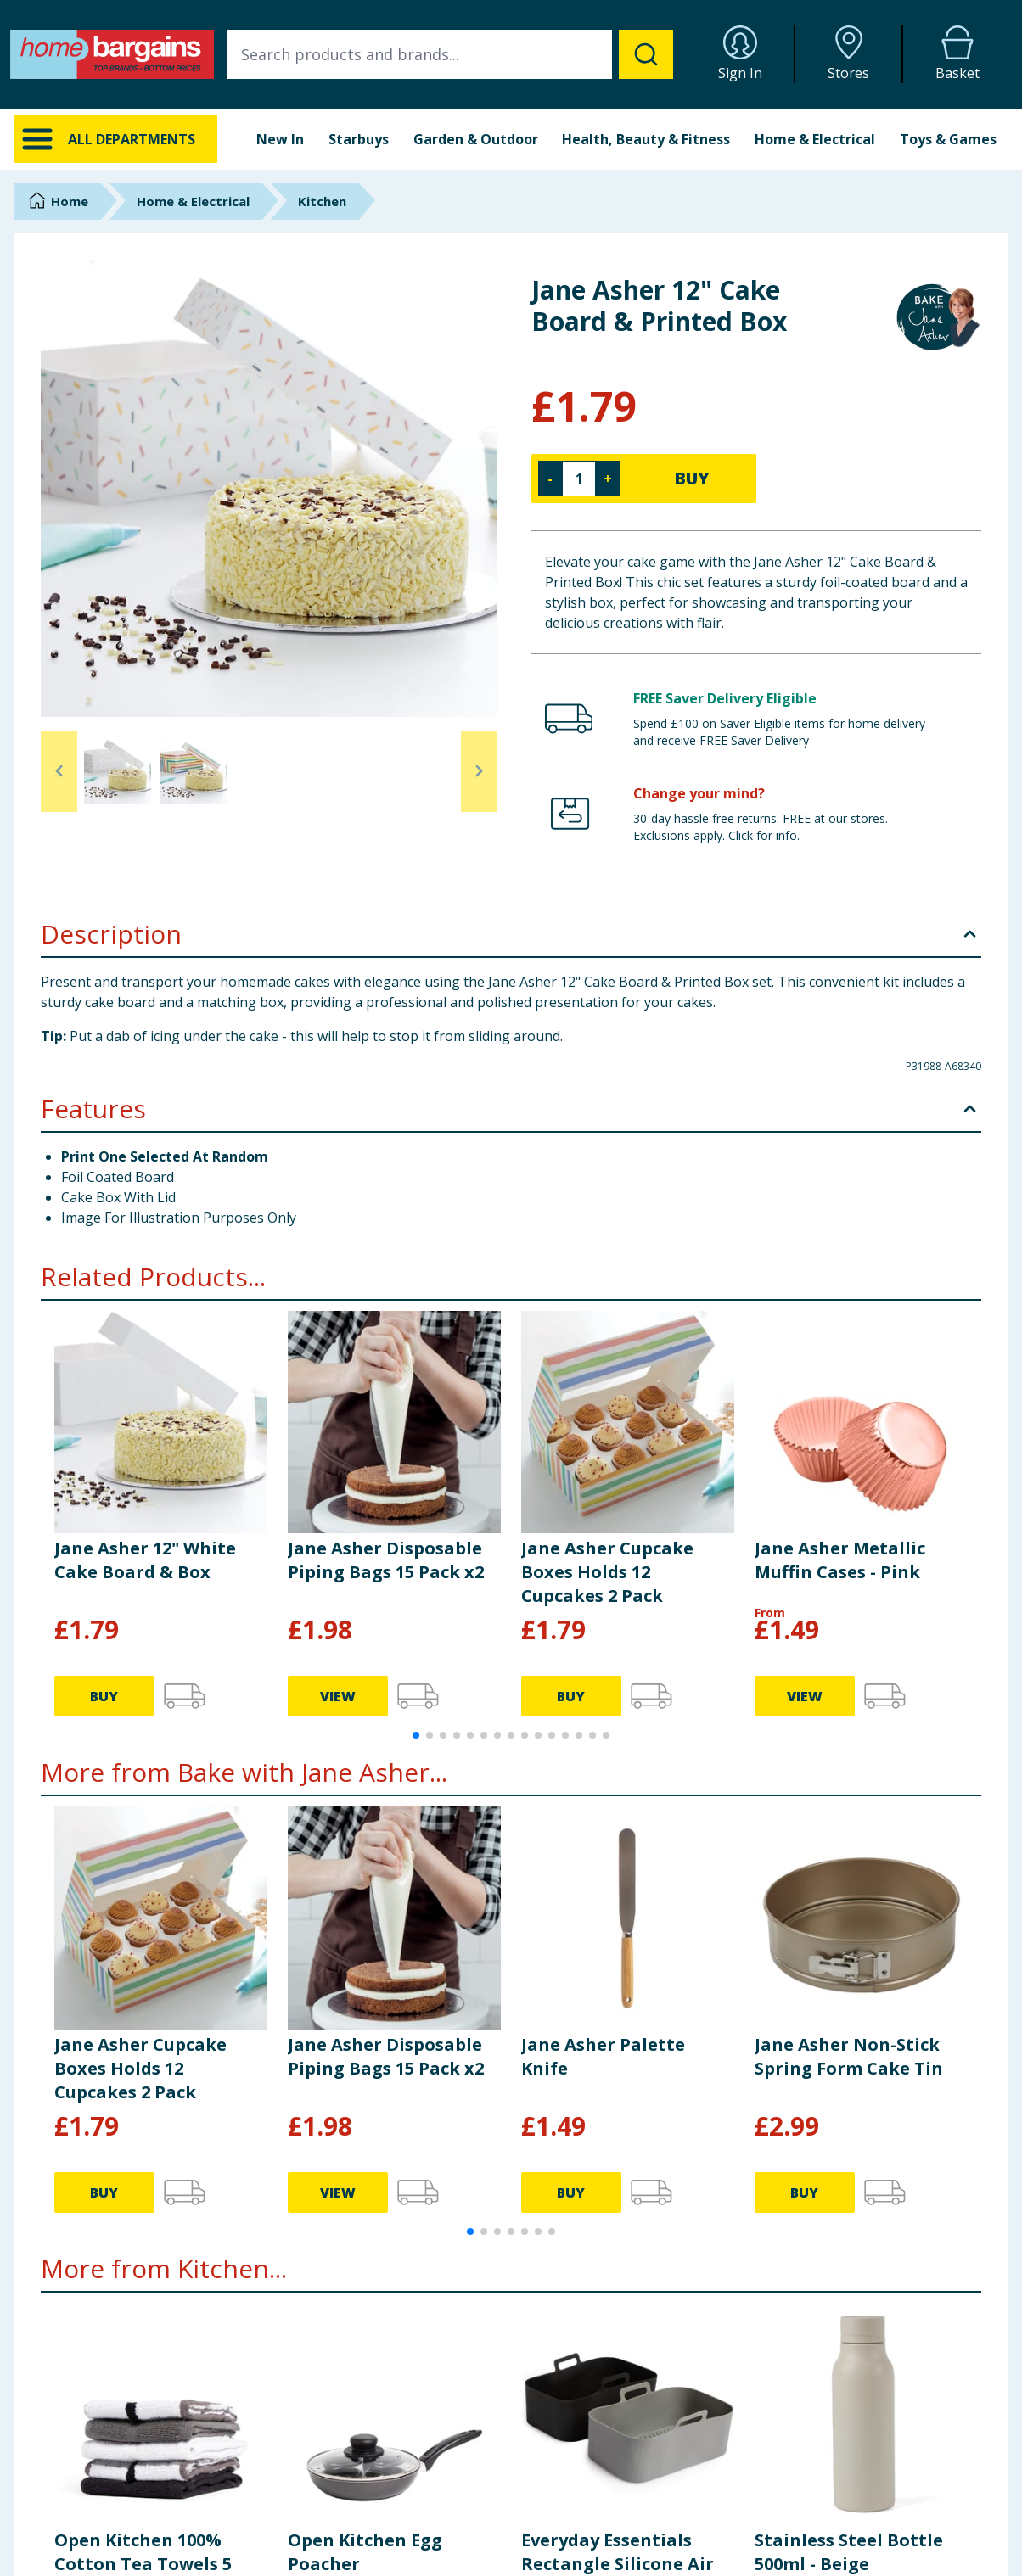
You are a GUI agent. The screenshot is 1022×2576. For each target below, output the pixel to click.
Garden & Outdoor (475, 139)
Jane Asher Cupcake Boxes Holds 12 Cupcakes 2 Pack (607, 1572)
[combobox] (450, 54)
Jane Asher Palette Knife (603, 2056)
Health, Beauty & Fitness (646, 139)
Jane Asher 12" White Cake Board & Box (145, 1560)
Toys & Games (948, 139)
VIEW (338, 1696)
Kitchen (322, 201)
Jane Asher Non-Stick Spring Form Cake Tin (849, 2056)
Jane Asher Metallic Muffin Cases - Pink (840, 1560)
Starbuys (358, 139)
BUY (692, 478)
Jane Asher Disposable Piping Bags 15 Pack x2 (386, 1560)
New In (280, 139)
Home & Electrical (815, 139)
